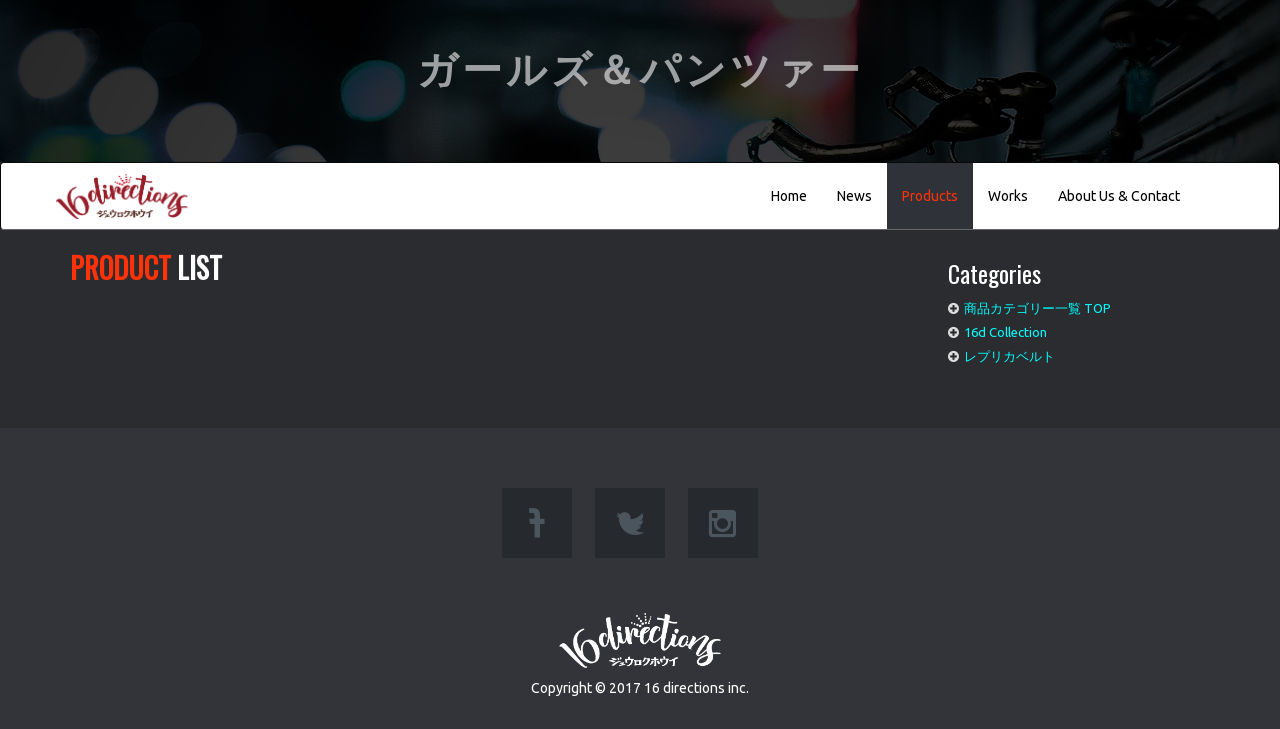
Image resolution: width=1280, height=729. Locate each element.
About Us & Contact (1119, 196)
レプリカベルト (1009, 356)
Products (930, 196)
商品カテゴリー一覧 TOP (1037, 308)
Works (1008, 196)
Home (789, 196)
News (854, 196)
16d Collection (1005, 332)
